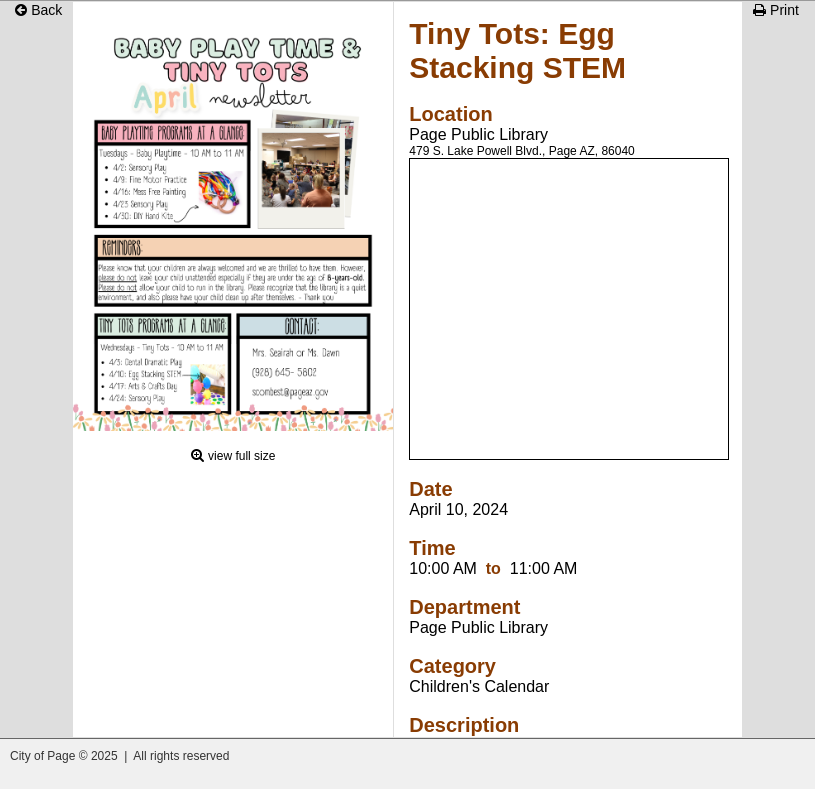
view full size (241, 456)
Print (776, 10)
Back (38, 10)
